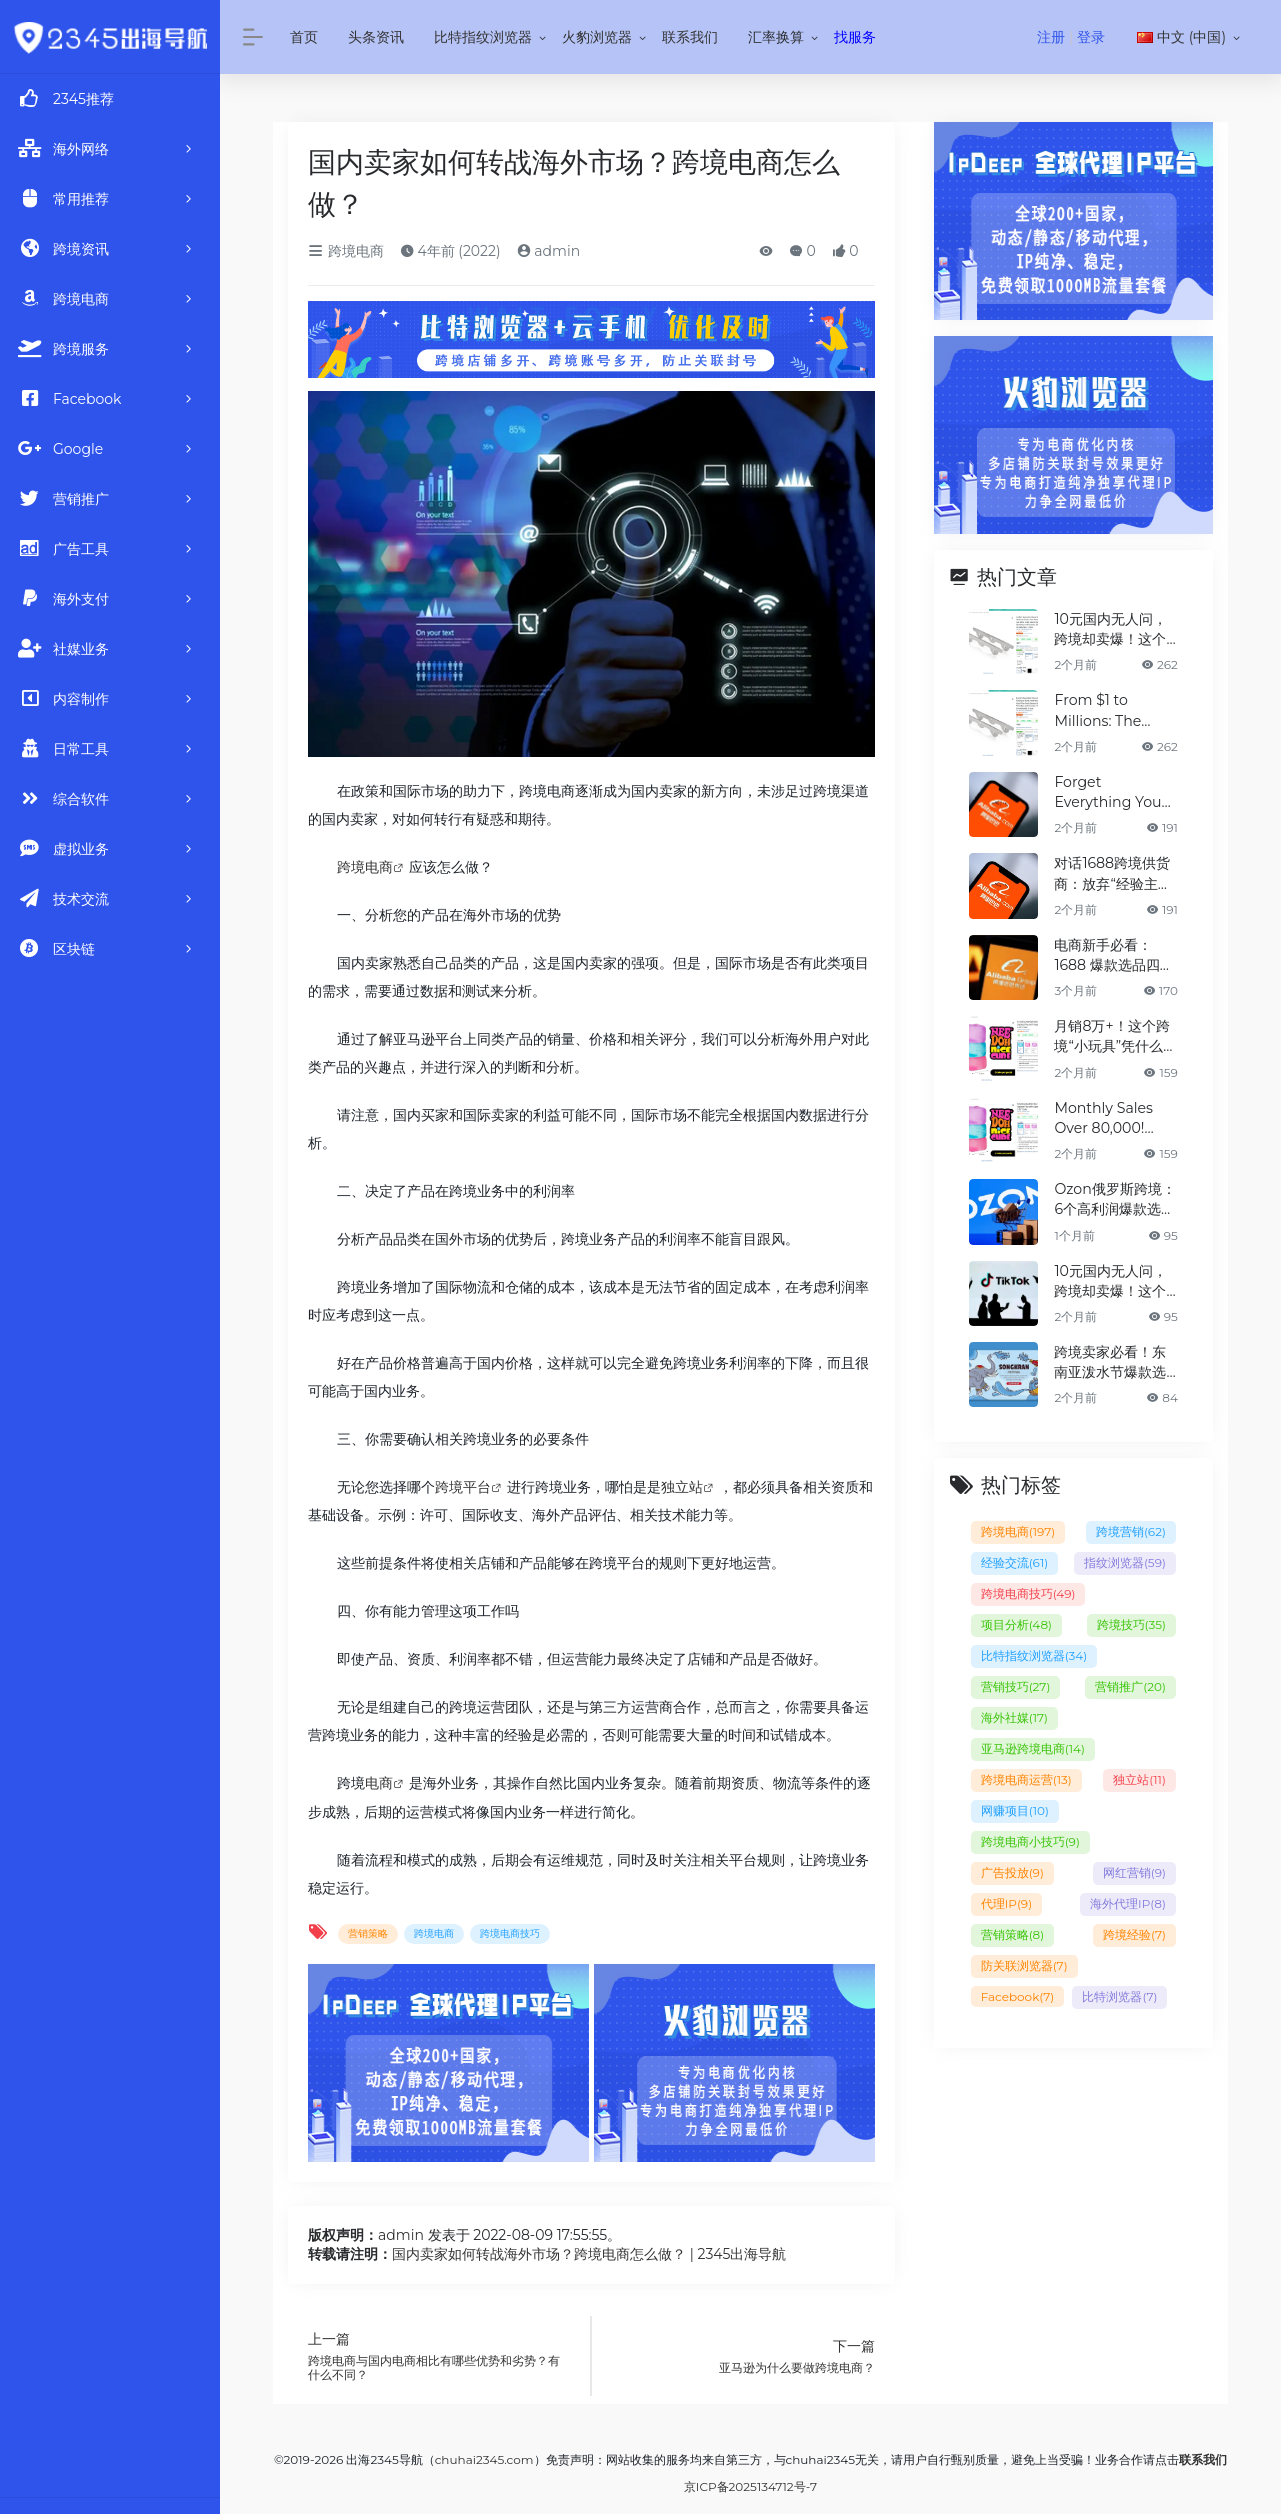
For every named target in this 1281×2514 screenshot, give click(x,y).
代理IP (1006, 1899)
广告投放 (1012, 1868)
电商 (379, 1783)
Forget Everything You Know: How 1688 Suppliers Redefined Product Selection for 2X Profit (1111, 791)
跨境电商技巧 (510, 1932)
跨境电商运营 (1026, 1775)
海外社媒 (1014, 1713)
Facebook (1018, 1992)
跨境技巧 (1131, 1620)
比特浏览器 (1119, 1992)
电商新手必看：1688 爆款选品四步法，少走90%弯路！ (1113, 953)
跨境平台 (463, 1487)
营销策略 (368, 1932)
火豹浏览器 (597, 37)
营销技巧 (1016, 1682)
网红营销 (1134, 1868)
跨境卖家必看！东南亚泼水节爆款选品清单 (1110, 1358)
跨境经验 (1134, 1930)
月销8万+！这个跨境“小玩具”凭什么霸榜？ (1115, 1034)
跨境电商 (346, 251)
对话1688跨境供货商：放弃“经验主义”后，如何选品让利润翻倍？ (1115, 872)
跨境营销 (1131, 1527)
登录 (1091, 37)
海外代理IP (1128, 1899)
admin (549, 251)
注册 (1051, 37)
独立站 (682, 1487)
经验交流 (1015, 1558)
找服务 (855, 37)
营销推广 (1130, 1682)
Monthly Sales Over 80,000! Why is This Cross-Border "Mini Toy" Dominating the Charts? (1110, 1115)
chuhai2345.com (484, 2458)
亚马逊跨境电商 (1033, 1744)
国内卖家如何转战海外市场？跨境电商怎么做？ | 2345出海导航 (589, 2253)
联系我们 (690, 37)
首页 (304, 37)
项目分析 (1016, 1620)
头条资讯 (376, 37)
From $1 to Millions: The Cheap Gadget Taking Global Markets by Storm (1104, 710)
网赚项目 (1015, 1806)
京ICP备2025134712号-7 (750, 2485)
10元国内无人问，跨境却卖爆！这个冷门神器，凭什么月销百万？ (1110, 629)
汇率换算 (776, 37)
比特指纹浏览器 (483, 37)
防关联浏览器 (1024, 1961)
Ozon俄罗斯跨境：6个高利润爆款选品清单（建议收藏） (1114, 1196)
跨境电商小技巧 (1030, 1837)
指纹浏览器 (1125, 1558)
